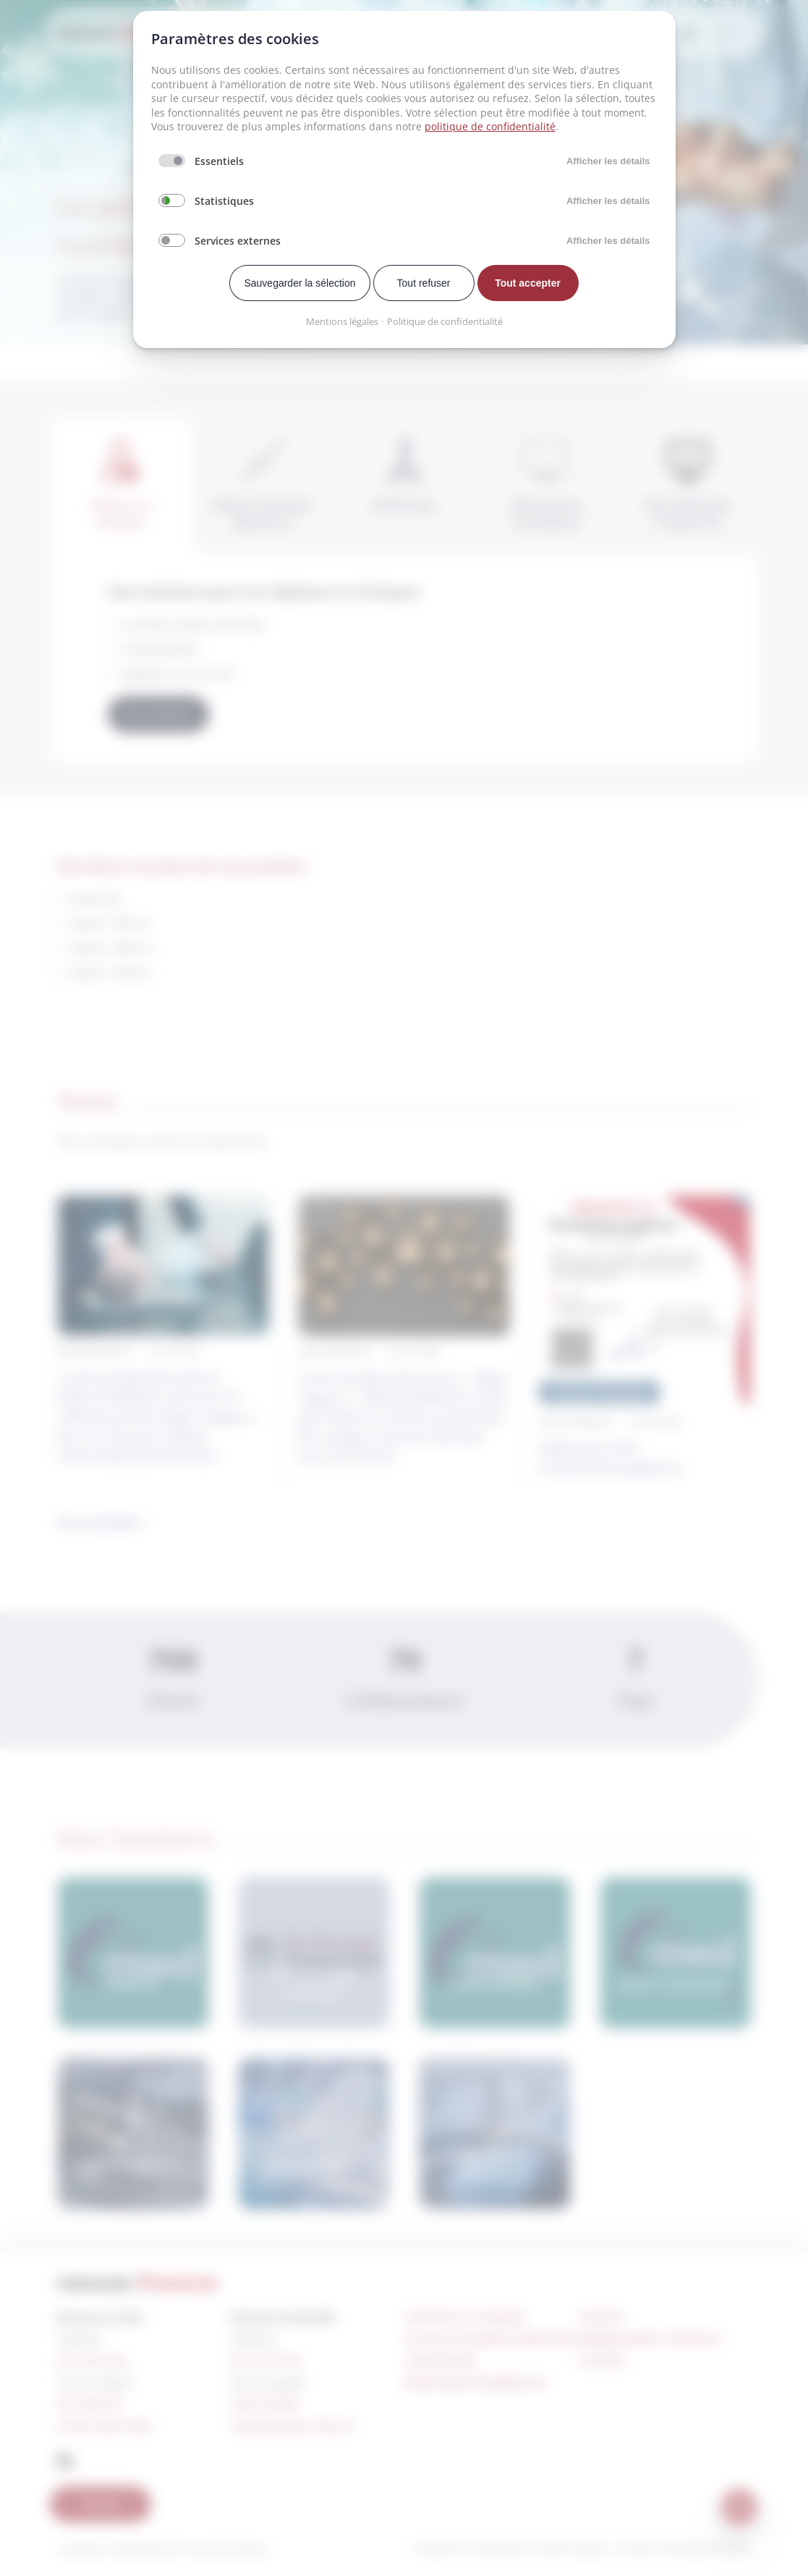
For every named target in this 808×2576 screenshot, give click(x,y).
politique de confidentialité (490, 126)
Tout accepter (528, 283)
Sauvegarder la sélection (299, 283)
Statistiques (224, 201)
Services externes (238, 241)
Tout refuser (424, 283)
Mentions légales (342, 321)
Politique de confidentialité (445, 321)
